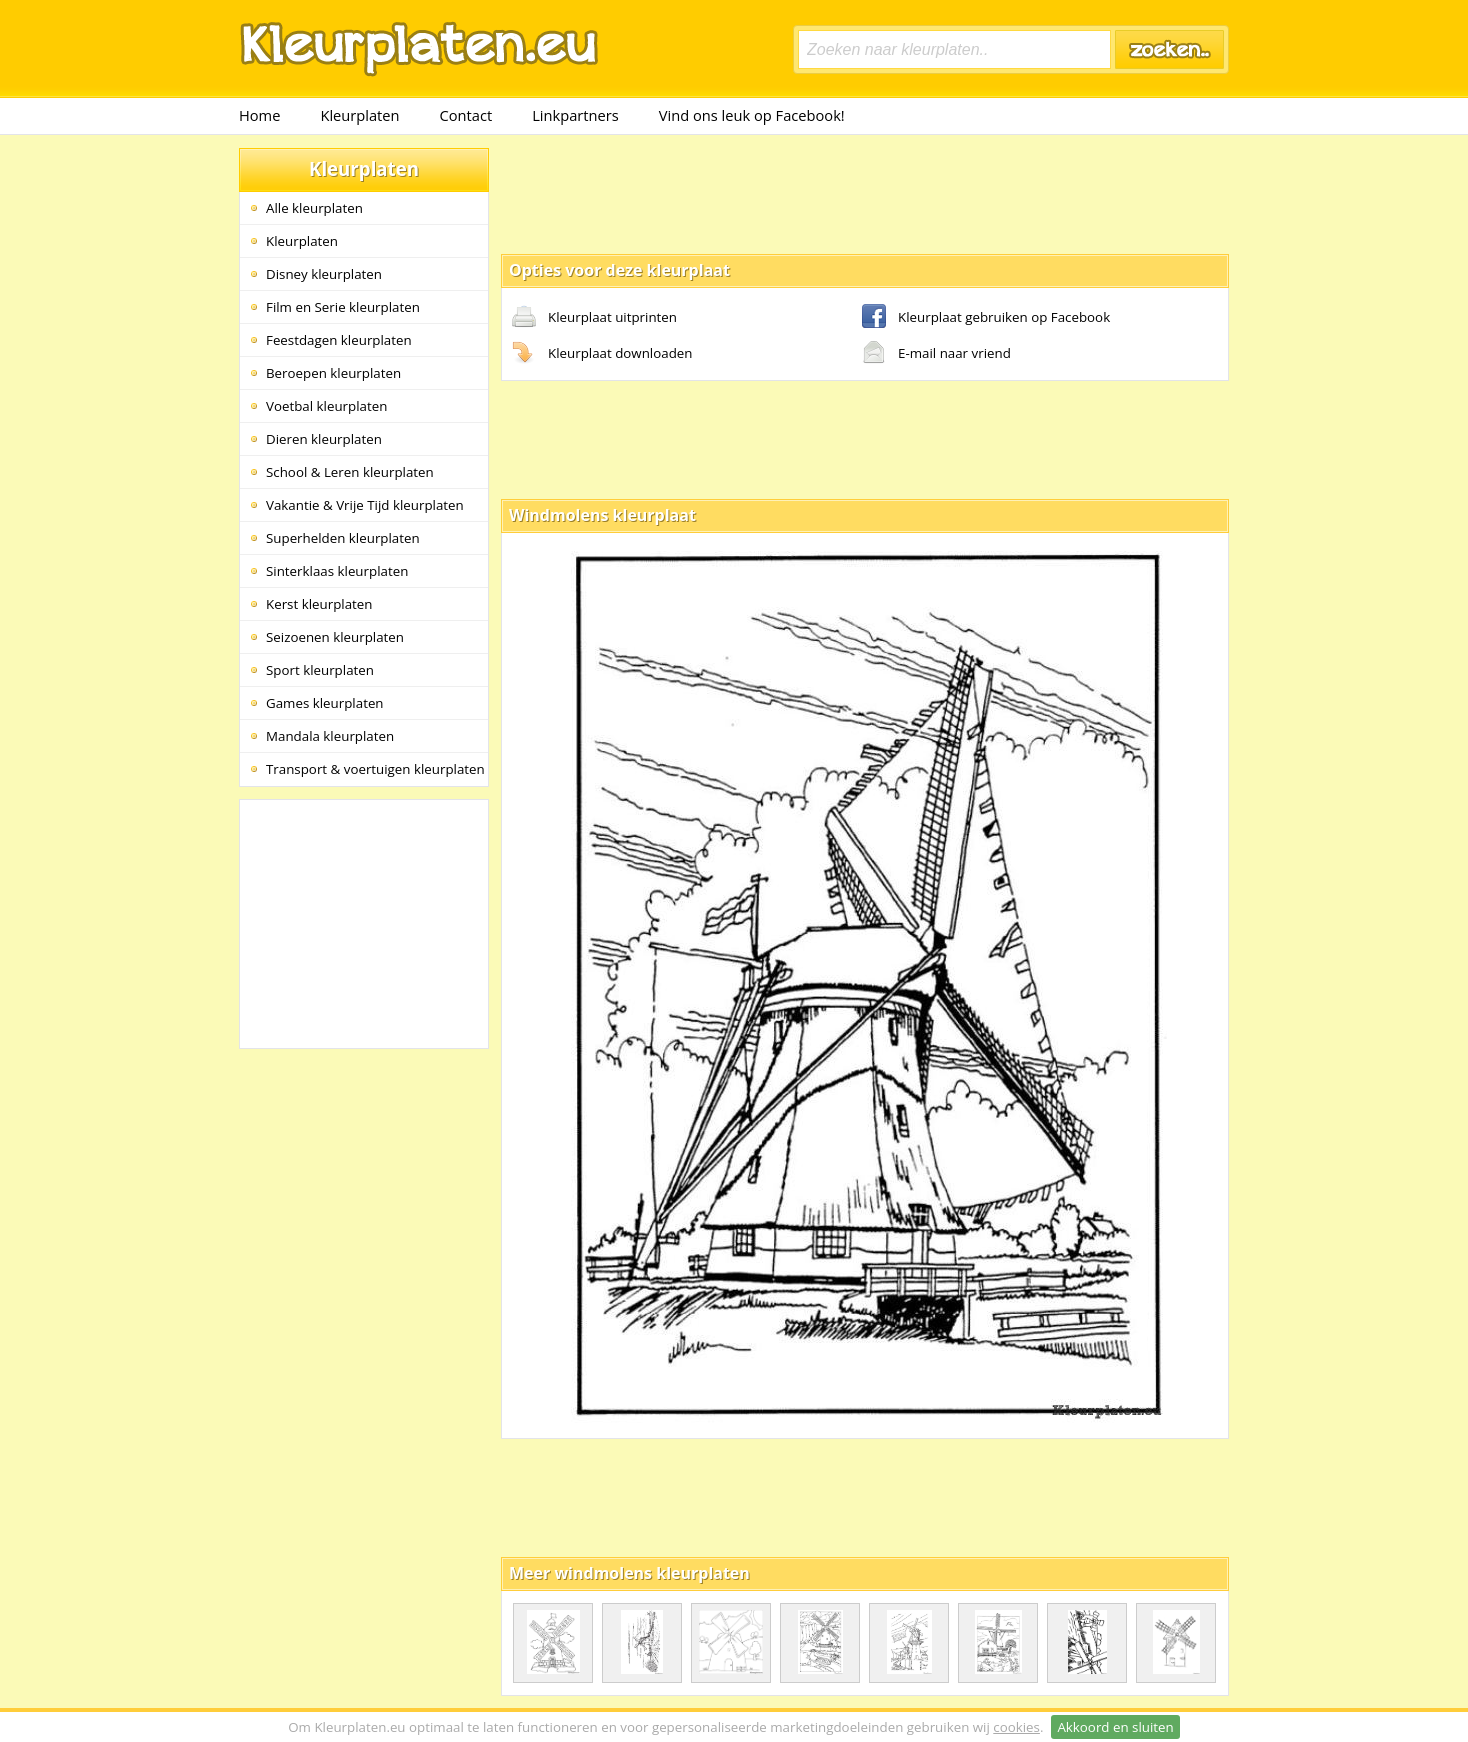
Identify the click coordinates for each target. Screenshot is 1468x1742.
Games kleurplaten (325, 703)
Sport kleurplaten (320, 670)
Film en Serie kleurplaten (343, 307)
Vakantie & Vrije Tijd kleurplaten (365, 505)
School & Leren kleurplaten (350, 472)
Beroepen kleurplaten (333, 373)
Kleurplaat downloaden (602, 354)
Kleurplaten (359, 115)
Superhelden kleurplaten (343, 538)
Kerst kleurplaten (319, 604)
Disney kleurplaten (324, 274)
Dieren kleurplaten (324, 439)
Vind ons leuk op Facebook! (752, 115)
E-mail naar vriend (936, 354)
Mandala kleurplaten (330, 736)
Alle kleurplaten (314, 208)
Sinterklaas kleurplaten (337, 571)
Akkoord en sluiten (1115, 1727)
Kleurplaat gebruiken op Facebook (986, 318)
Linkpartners (575, 115)
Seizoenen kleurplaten (335, 637)
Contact (466, 115)
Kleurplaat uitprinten (594, 318)
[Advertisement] (865, 193)
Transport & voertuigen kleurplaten (375, 769)
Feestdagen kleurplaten (339, 340)
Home (259, 115)
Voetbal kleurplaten (326, 406)
